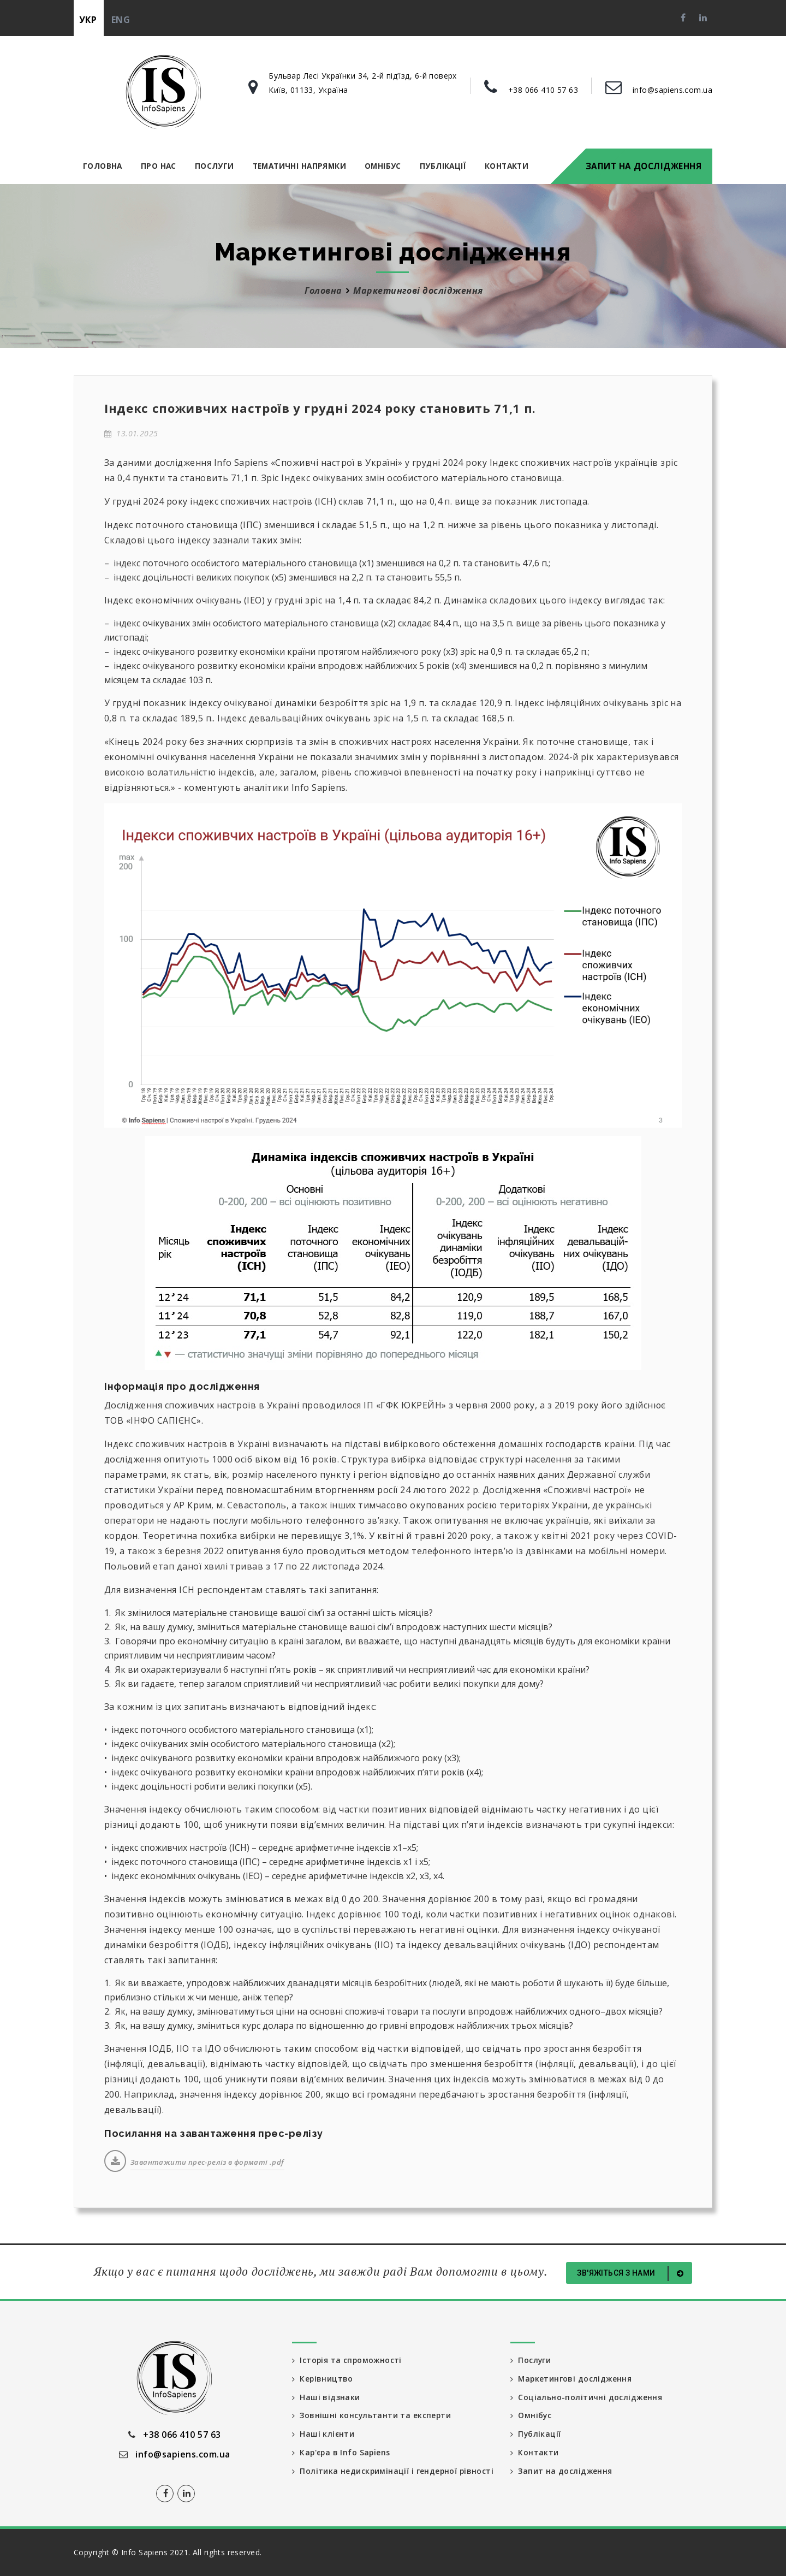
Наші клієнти (323, 2434)
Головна (102, 166)
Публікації (443, 166)
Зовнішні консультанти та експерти (372, 2416)
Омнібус (383, 166)
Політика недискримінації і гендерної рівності (375, 2477)
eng (120, 20)
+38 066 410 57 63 (543, 90)
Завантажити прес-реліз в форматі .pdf (207, 2162)
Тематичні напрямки (299, 166)
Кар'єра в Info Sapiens (342, 2453)
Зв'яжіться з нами (632, 2273)
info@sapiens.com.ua (672, 90)
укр (88, 20)
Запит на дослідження (643, 166)
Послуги (214, 166)
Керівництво (323, 2378)
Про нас (158, 166)
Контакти (506, 166)
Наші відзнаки (326, 2397)
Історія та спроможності (347, 2360)
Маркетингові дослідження (418, 291)
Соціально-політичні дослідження (586, 2397)
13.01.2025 (131, 433)
